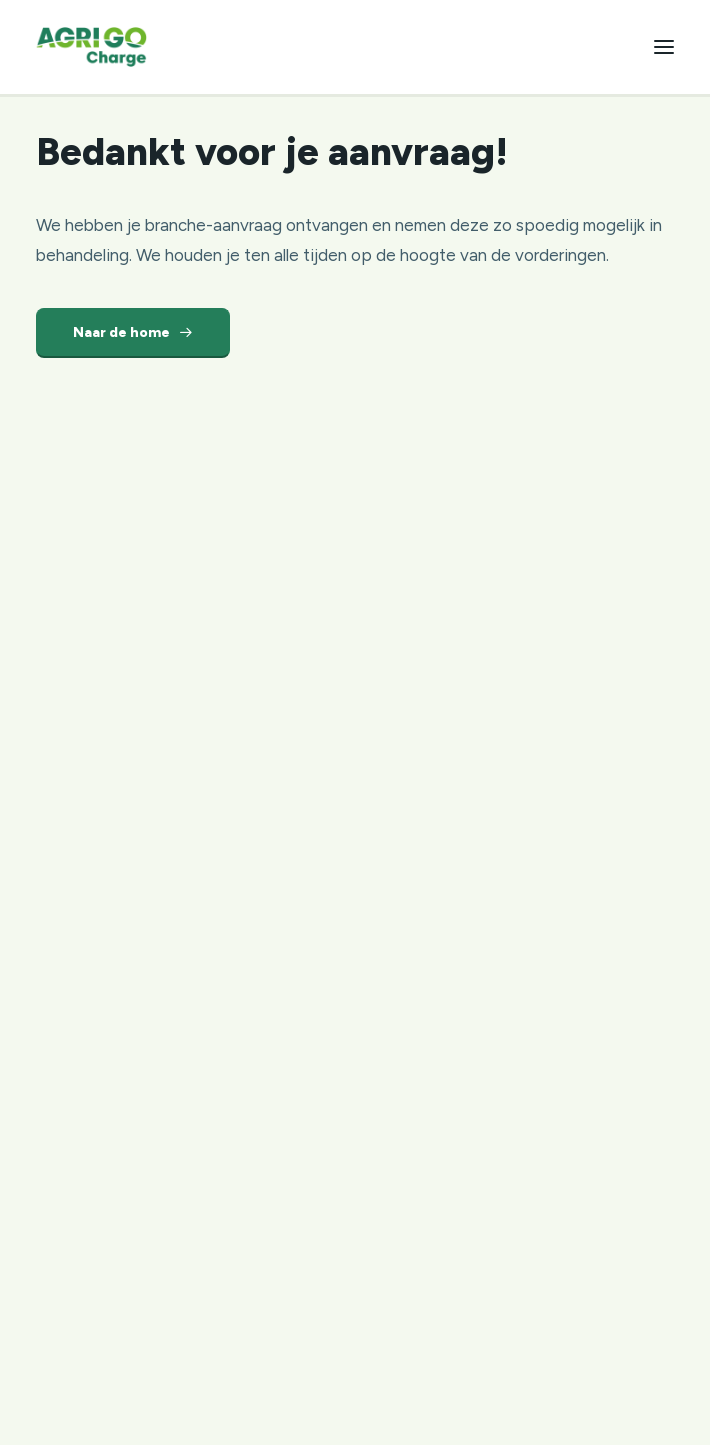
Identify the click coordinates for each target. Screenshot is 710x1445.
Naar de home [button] (133, 332)
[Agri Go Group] (91, 47)
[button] (664, 47)
